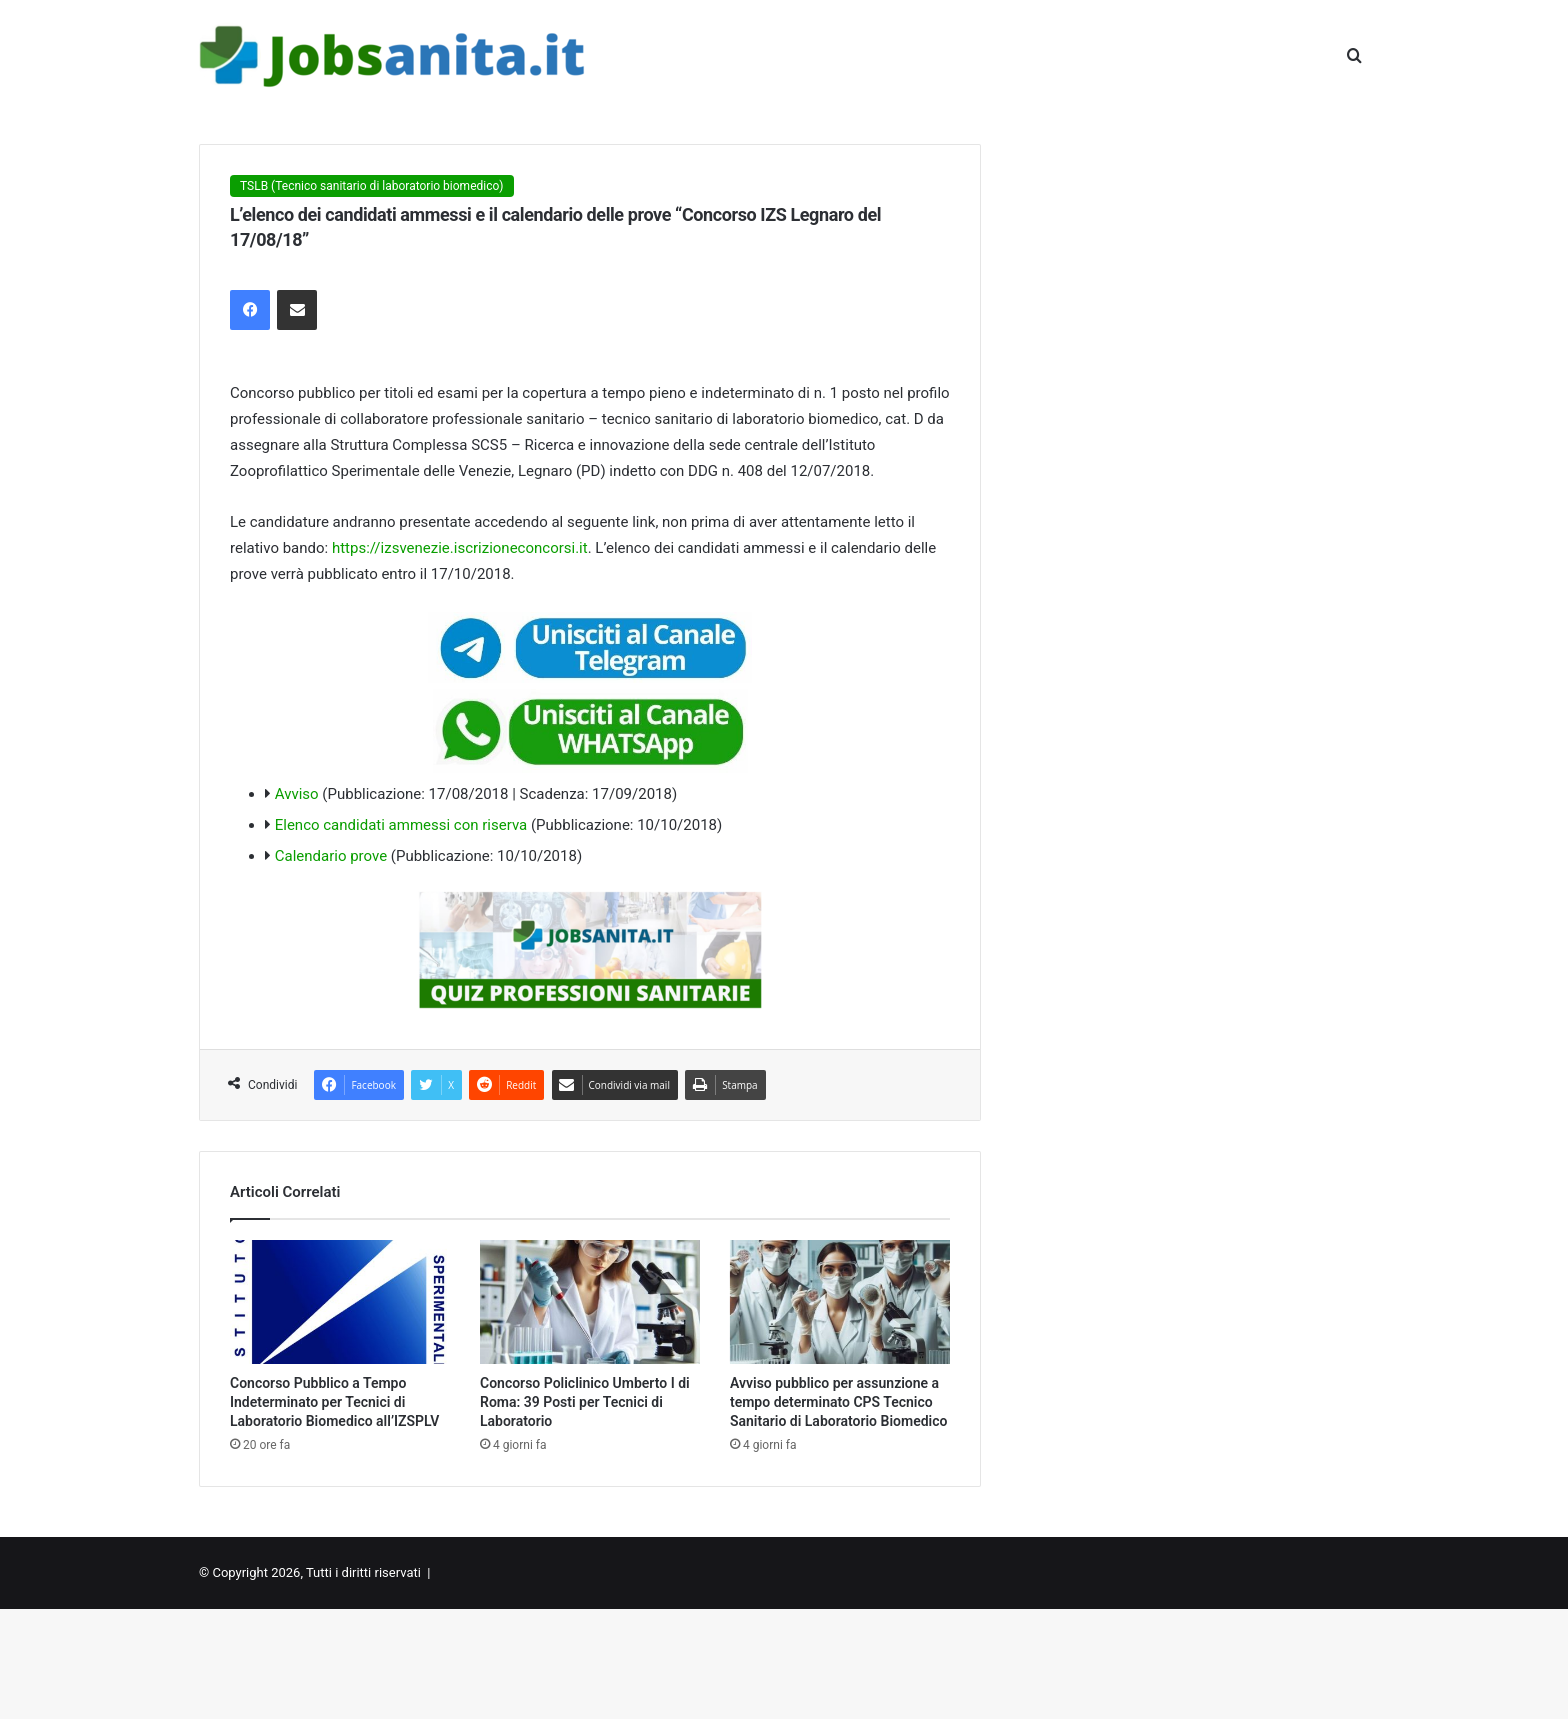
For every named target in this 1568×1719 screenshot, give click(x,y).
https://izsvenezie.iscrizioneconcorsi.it (460, 548)
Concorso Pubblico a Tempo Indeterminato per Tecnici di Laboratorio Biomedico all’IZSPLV (334, 1402)
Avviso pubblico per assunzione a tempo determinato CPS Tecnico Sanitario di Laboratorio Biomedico (838, 1402)
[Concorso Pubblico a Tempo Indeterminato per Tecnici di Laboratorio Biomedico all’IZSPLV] (340, 1302)
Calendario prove (331, 856)
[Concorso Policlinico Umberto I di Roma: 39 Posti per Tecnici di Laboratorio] (590, 1302)
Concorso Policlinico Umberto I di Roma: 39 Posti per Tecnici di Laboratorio (585, 1402)
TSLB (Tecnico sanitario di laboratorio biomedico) (372, 186)
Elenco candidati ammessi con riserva (401, 825)
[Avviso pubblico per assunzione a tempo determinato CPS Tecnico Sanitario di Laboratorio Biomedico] (840, 1302)
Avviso (297, 794)
